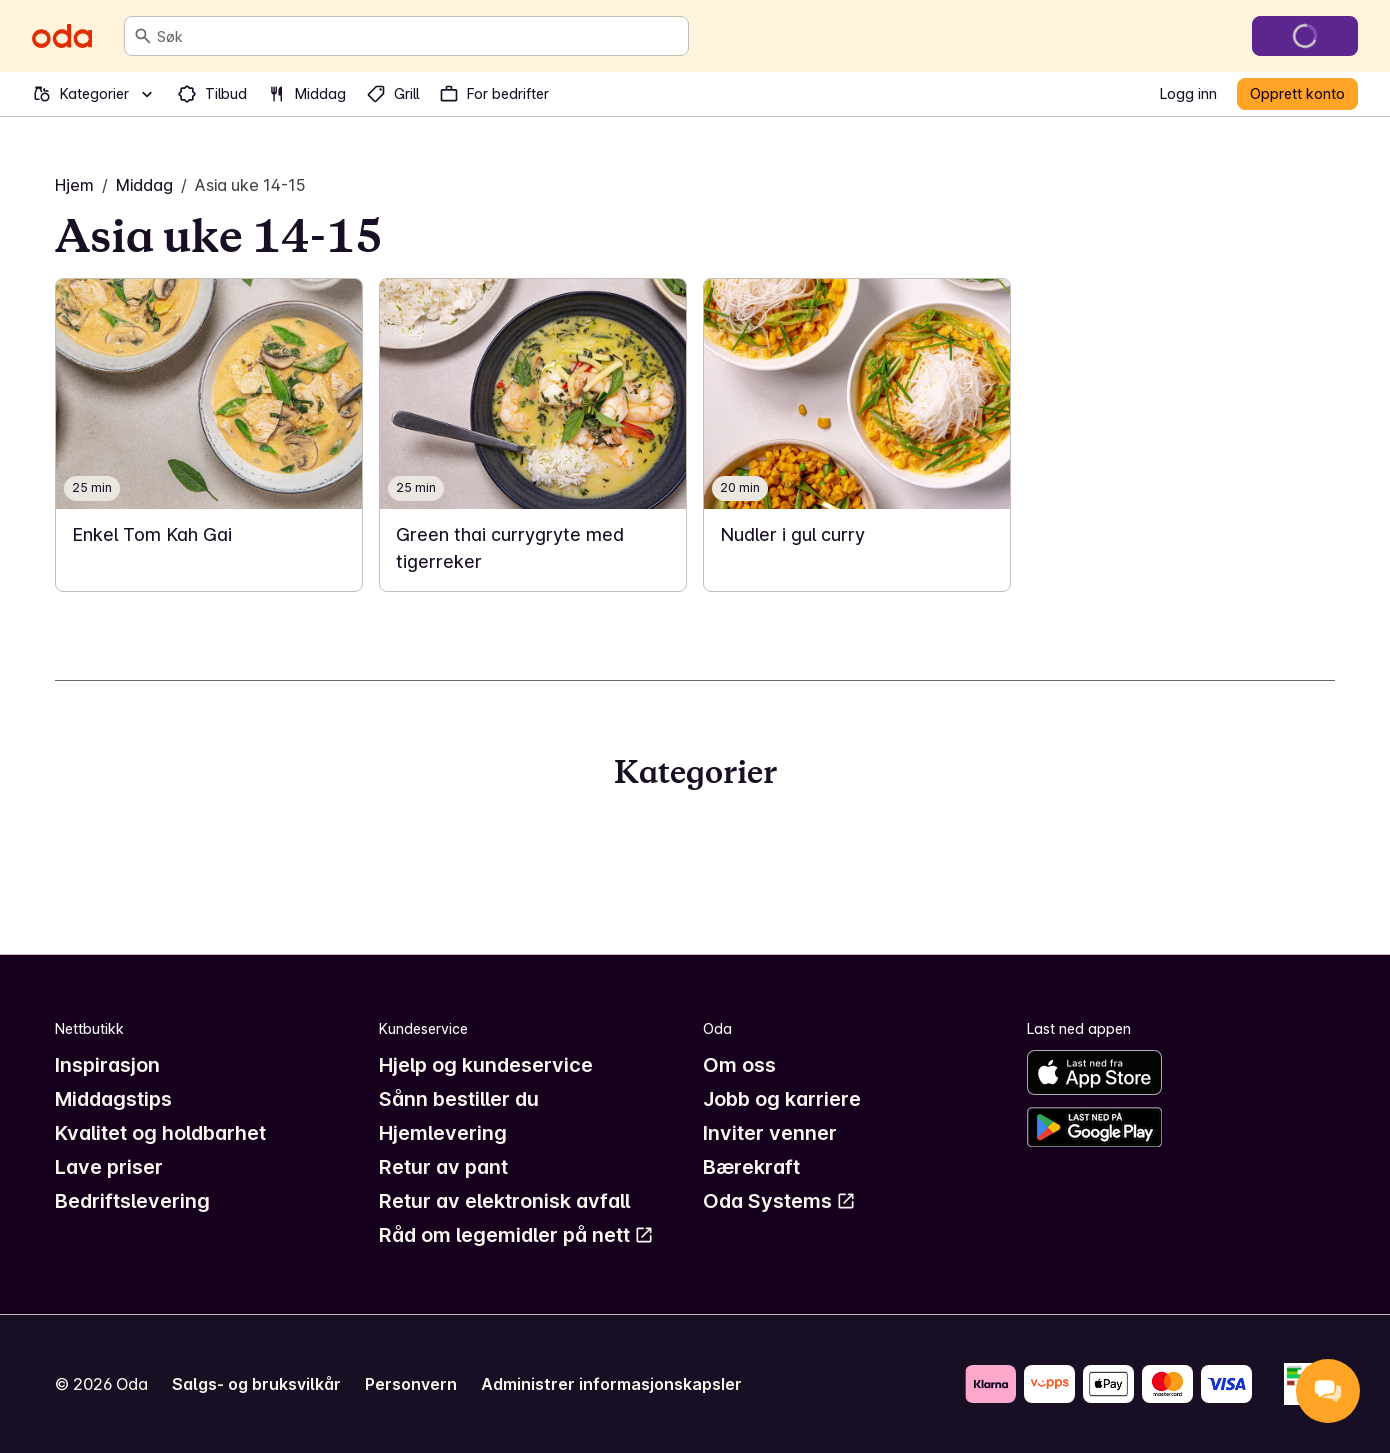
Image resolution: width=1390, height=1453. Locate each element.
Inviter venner (770, 1133)
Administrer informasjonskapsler (611, 1384)
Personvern (411, 1384)
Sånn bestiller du (459, 1099)
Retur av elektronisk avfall (504, 1201)
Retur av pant (443, 1167)
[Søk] (143, 36)
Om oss (739, 1065)
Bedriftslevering (132, 1201)
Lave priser (109, 1167)
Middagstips (113, 1099)
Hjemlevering (443, 1133)
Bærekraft (751, 1167)
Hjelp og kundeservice (486, 1065)
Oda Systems (779, 1201)
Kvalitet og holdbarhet (160, 1133)
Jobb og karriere (782, 1099)
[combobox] (418, 36)
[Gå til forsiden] (62, 36)
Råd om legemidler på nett (516, 1235)
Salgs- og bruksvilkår (256, 1384)
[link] (209, 435)
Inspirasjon (107, 1065)
